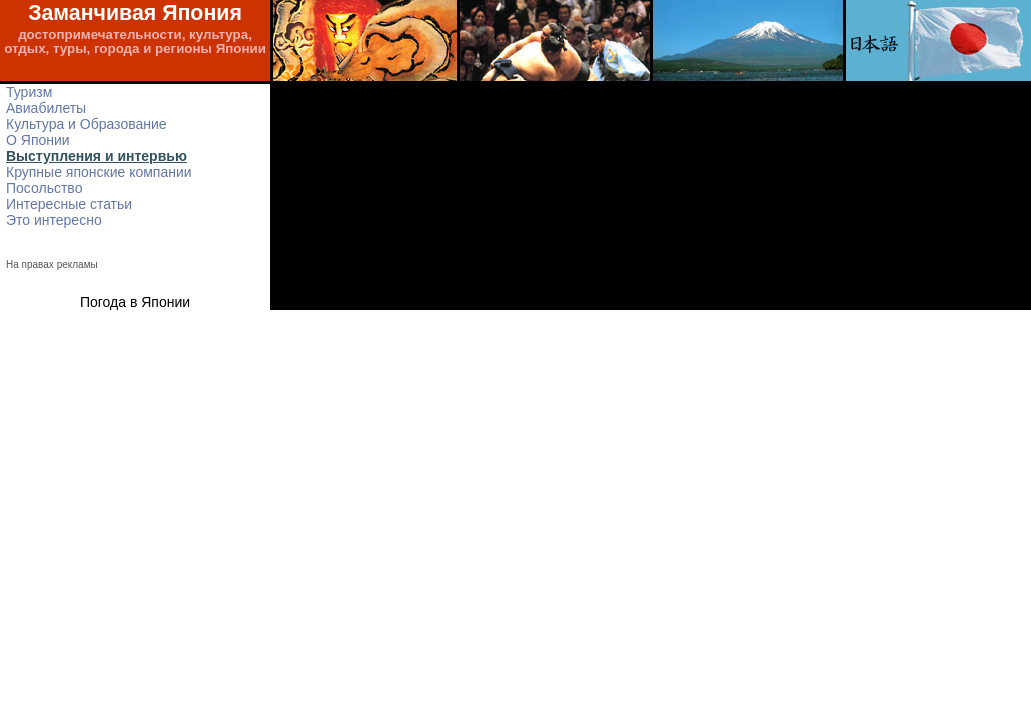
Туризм (29, 92)
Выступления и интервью (96, 156)
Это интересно (54, 220)
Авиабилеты (46, 108)
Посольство (44, 188)
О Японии (38, 140)
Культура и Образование (86, 124)
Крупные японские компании (99, 172)
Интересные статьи (69, 204)
